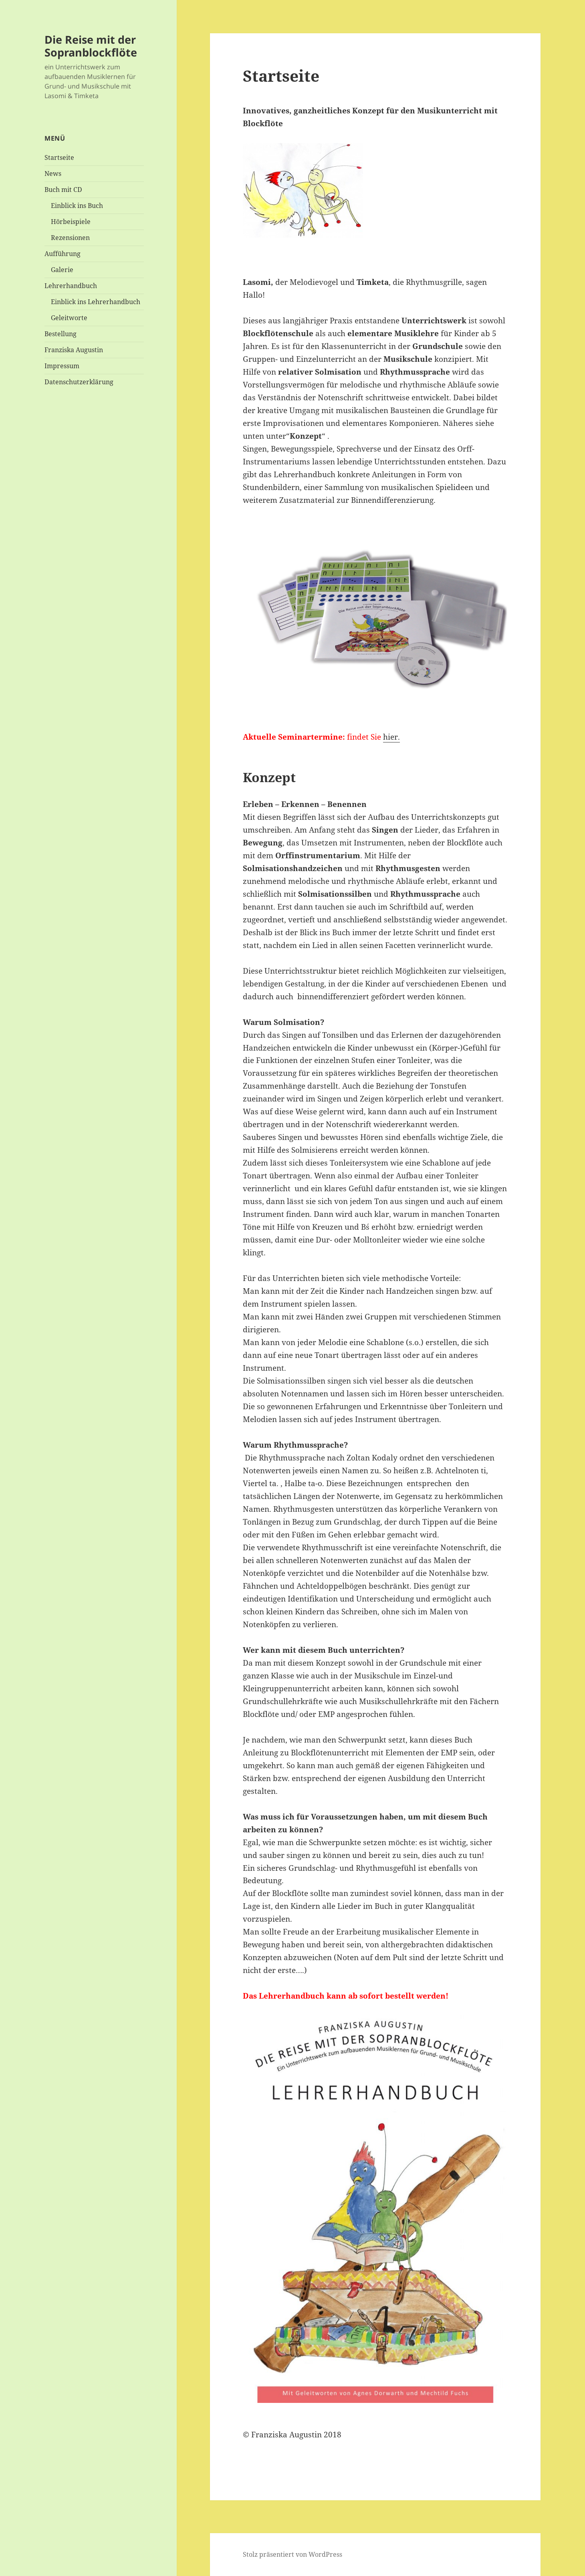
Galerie (62, 269)
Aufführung (62, 253)
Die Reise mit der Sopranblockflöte (90, 46)
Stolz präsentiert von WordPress (292, 2554)
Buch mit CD (63, 189)
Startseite (59, 157)
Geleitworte (69, 317)
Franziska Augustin (73, 349)
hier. (391, 737)
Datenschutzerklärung (78, 381)
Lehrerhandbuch (70, 285)
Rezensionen (70, 237)
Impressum (61, 365)
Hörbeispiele (71, 221)
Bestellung (60, 333)
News (52, 173)
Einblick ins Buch (77, 205)
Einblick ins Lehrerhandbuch (95, 301)
